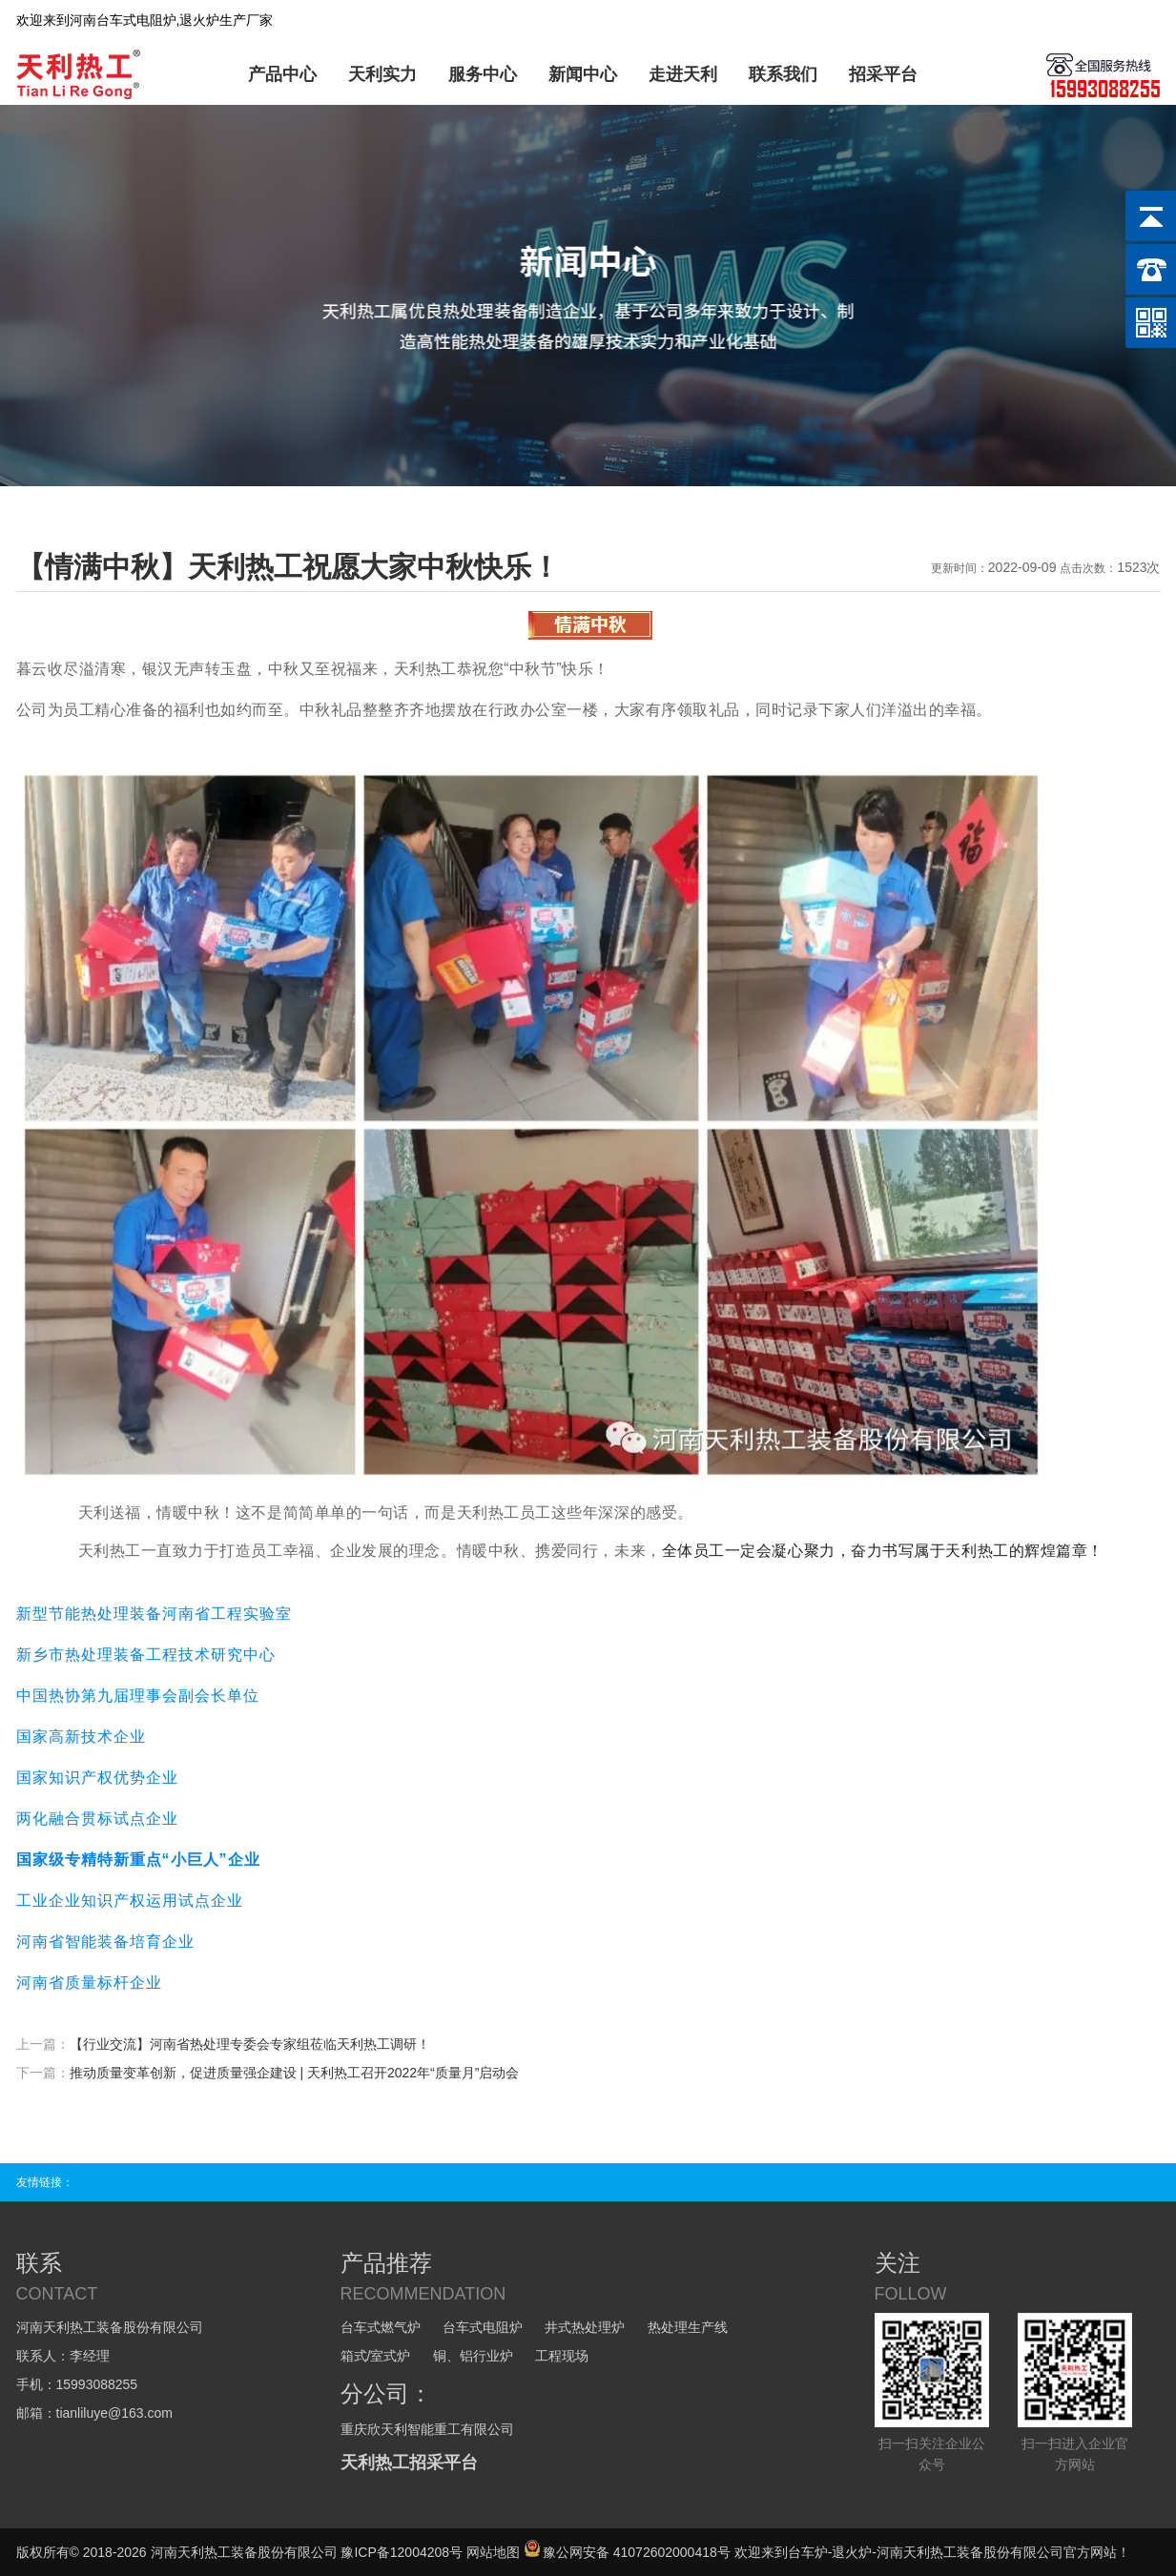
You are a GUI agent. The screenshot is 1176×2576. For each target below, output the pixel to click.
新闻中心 (582, 74)
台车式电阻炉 (483, 2327)
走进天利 (683, 74)
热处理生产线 (688, 2327)
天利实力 (382, 74)
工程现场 (561, 2355)
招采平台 (883, 74)
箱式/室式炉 (375, 2355)
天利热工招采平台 (409, 2462)
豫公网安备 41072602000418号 (627, 2552)
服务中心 (482, 74)
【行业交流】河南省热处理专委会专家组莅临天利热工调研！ (250, 2044)
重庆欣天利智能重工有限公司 (427, 2429)
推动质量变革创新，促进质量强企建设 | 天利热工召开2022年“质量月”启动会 (295, 2072)
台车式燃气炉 (380, 2327)
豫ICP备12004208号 (401, 2552)
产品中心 (282, 74)
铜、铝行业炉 (473, 2355)
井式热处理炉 (585, 2327)
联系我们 (783, 74)
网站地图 (493, 2552)
